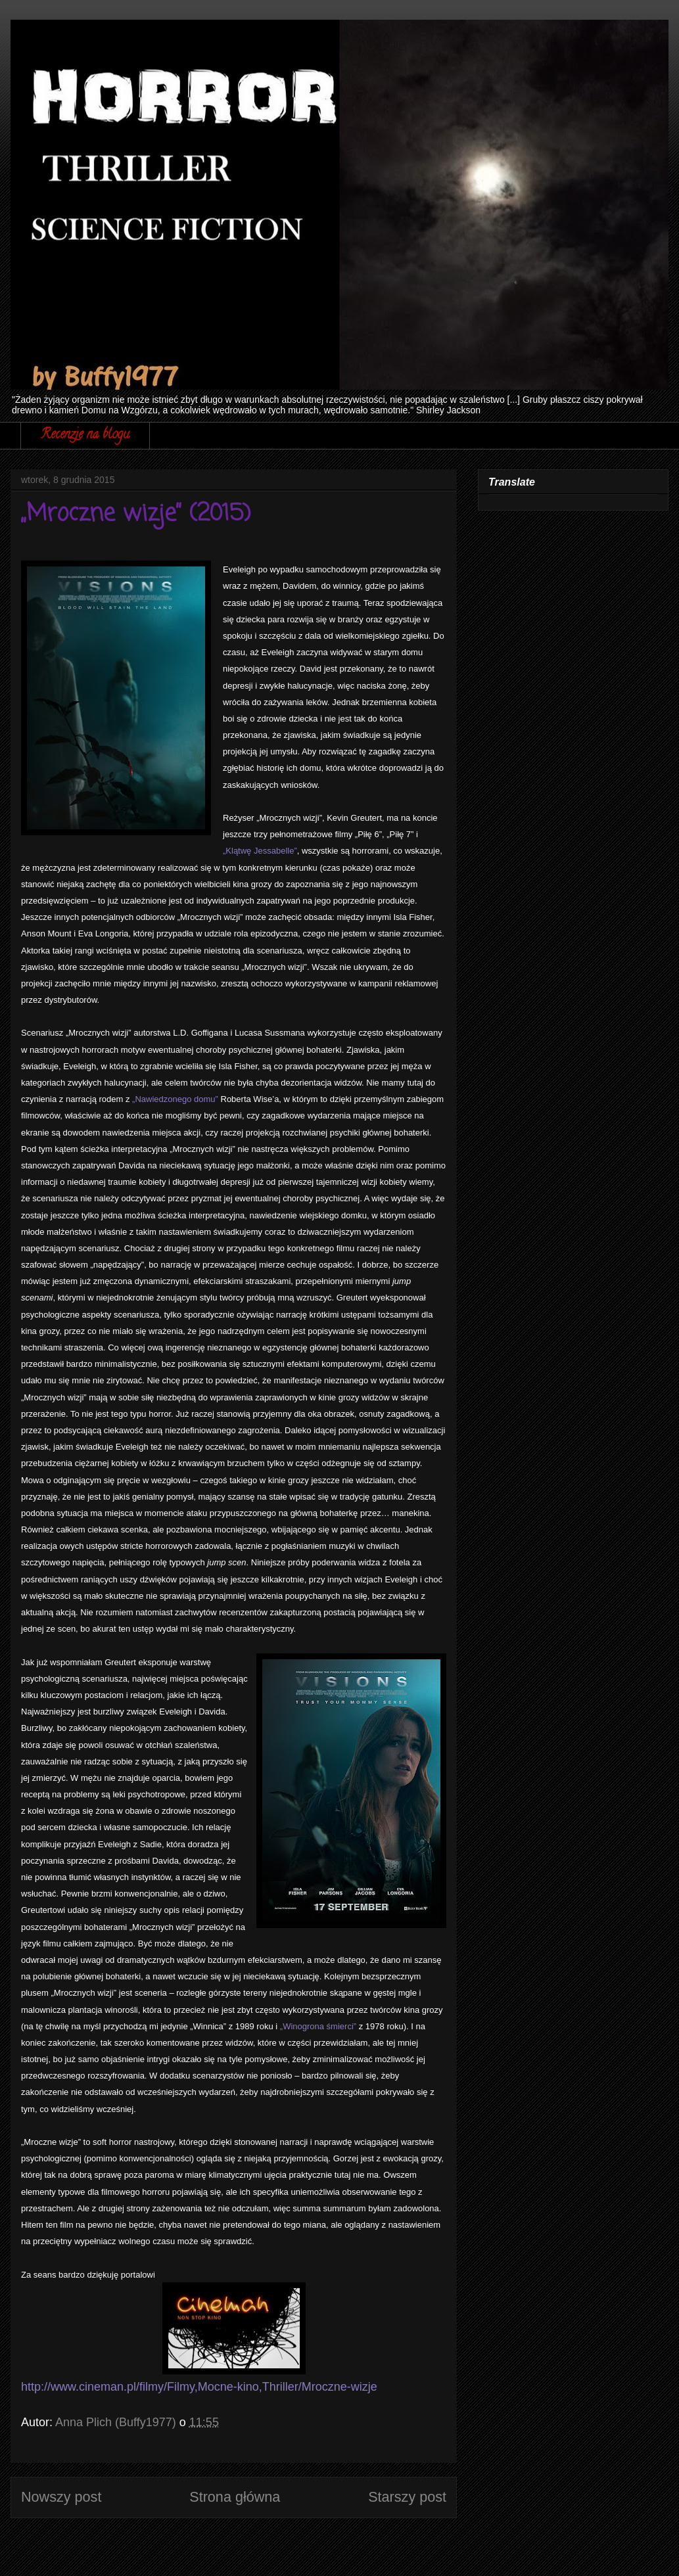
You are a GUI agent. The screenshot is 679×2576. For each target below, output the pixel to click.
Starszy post (407, 2497)
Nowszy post (61, 2497)
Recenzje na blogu (85, 435)
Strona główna (234, 2497)
